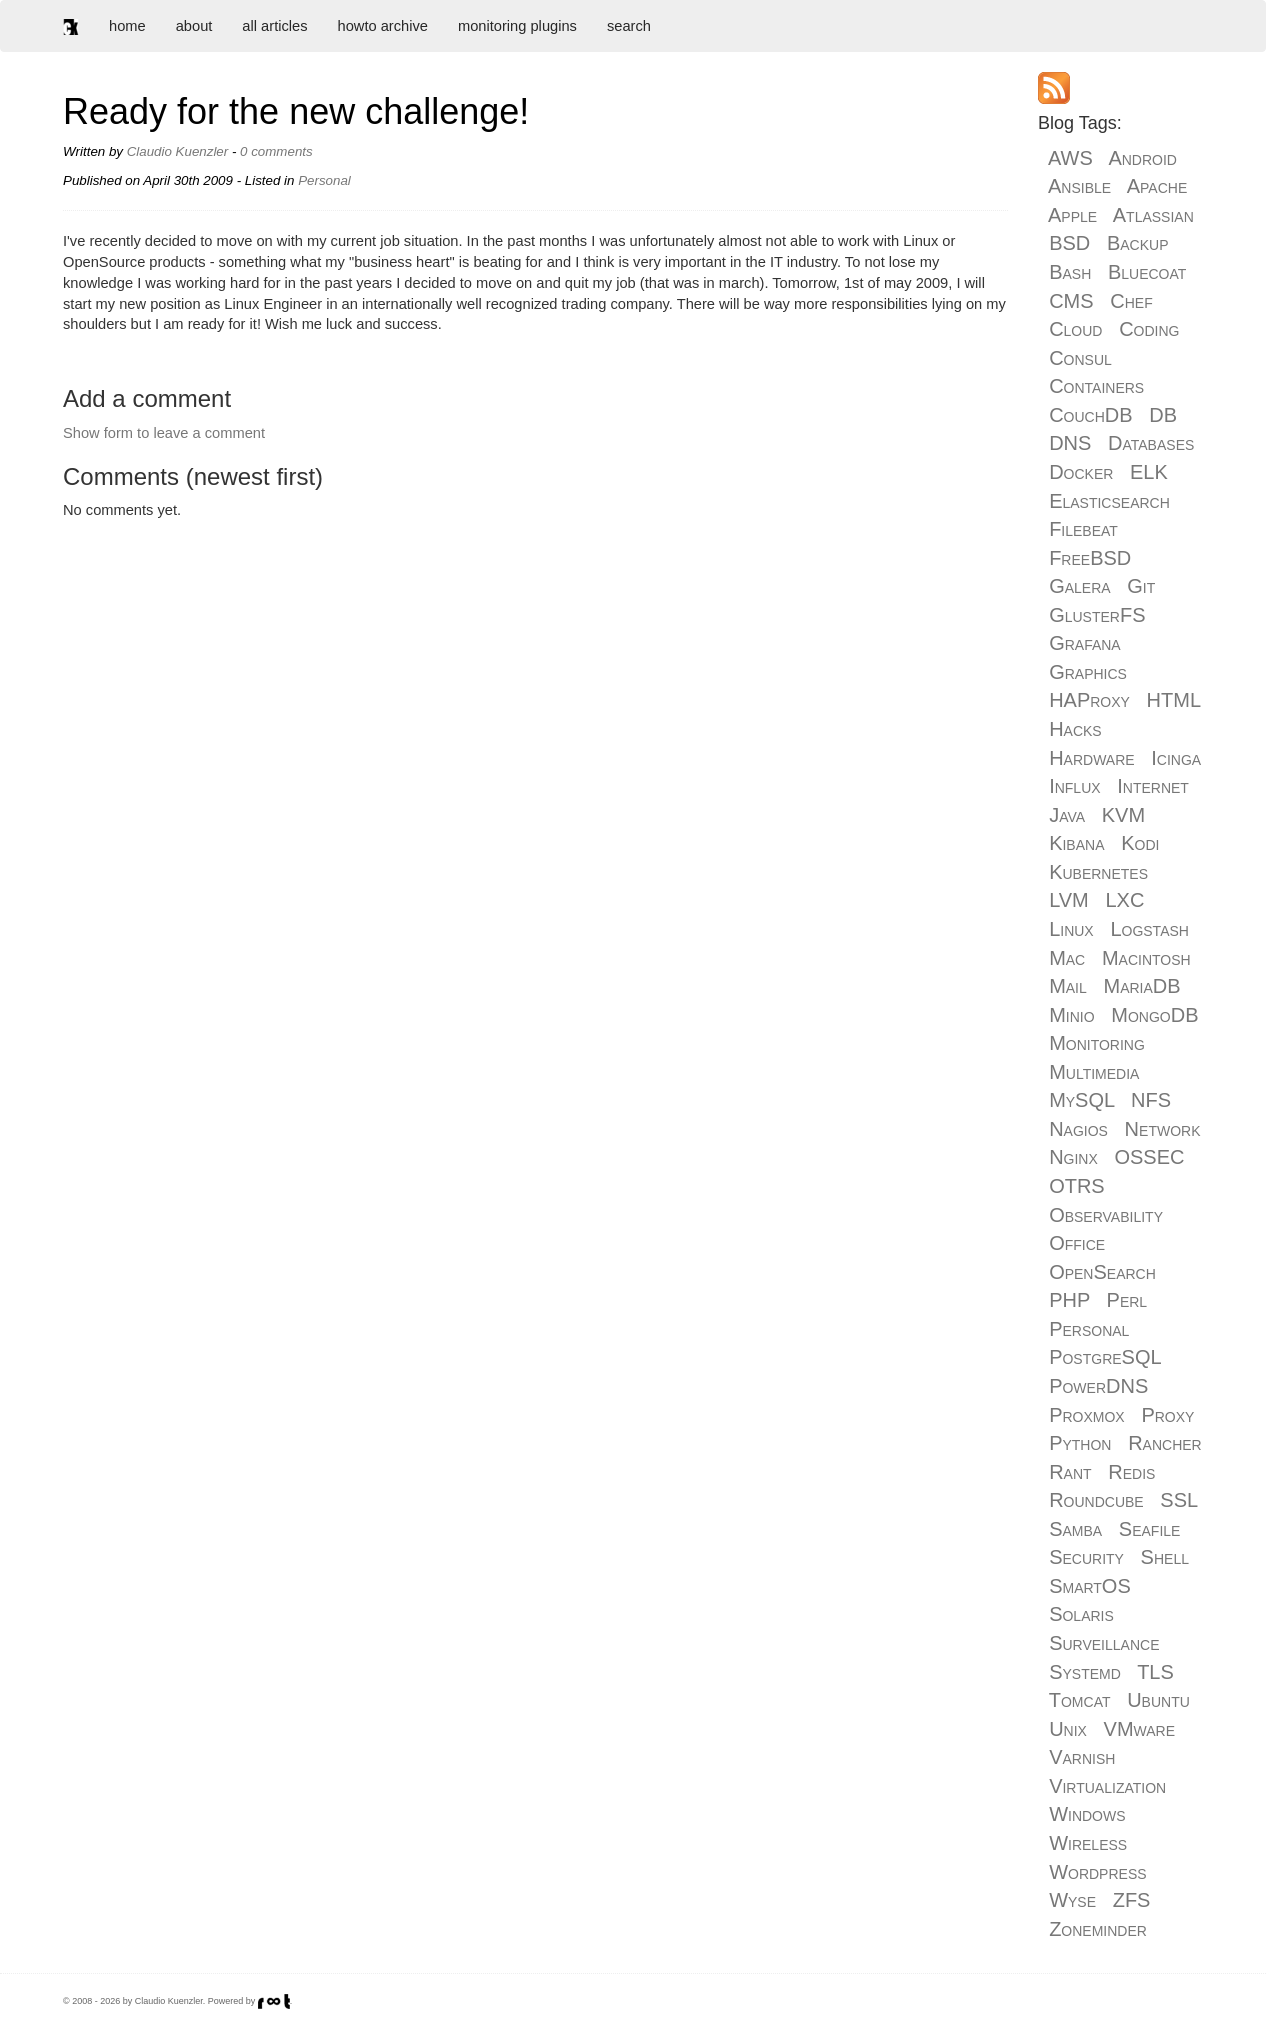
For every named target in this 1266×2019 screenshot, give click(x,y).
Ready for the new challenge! (296, 111)
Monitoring (1097, 1043)
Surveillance (1104, 1643)
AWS (1070, 158)
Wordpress (1097, 1872)
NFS (1151, 1100)
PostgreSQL (1105, 1357)
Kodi (1140, 843)
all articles (274, 26)
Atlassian (1153, 215)
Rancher (1165, 1443)
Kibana (1076, 843)
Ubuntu (1158, 1700)
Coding (1149, 329)
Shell (1165, 1557)
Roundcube (1096, 1500)
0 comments (276, 151)
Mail (1068, 986)
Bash (1070, 272)
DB (1163, 415)
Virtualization (1107, 1786)
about (194, 26)
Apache (1157, 186)
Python (1080, 1443)
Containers (1096, 386)
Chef (1131, 301)
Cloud (1075, 329)
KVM (1123, 815)
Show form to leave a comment (164, 433)
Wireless (1088, 1843)
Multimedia (1094, 1072)
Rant (1070, 1472)
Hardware (1091, 758)
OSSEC (1149, 1157)
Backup (1138, 243)
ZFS (1132, 1900)
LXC (1124, 900)
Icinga (1176, 758)
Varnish (1082, 1757)
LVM (1069, 900)
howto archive (383, 26)
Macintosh (1146, 958)
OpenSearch (1102, 1272)
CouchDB (1090, 415)
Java (1067, 815)
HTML (1174, 700)
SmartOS (1090, 1586)
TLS (1155, 1672)
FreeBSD (1090, 558)
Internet (1153, 786)
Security (1086, 1557)
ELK (1149, 472)
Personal (324, 180)
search (629, 26)
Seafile (1150, 1529)
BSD (1069, 243)
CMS (1071, 301)
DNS (1070, 443)
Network (1163, 1129)
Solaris (1081, 1614)
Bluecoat (1147, 272)
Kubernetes (1098, 872)
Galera (1079, 586)
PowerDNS (1098, 1386)
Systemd (1085, 1672)
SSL (1178, 1500)
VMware (1139, 1729)
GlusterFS (1097, 615)
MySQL (1081, 1100)
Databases (1151, 443)
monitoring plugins (517, 26)
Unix (1068, 1729)
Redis (1131, 1472)
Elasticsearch (1109, 501)
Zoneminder (1098, 1929)
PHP (1069, 1300)
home (127, 26)
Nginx (1073, 1157)
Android (1142, 158)
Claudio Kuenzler (178, 151)
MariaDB (1141, 986)
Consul (1080, 358)
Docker (1081, 472)
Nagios (1078, 1129)
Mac (1067, 958)
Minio (1071, 1015)
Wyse (1072, 1900)
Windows (1087, 1814)
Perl (1127, 1300)
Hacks (1075, 729)
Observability (1106, 1215)
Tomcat (1080, 1700)
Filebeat (1083, 529)
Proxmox (1087, 1415)
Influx (1074, 786)
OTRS (1077, 1186)
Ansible (1079, 186)
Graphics (1088, 672)
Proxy (1167, 1415)
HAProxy (1089, 700)
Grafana (1085, 643)
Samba (1075, 1529)
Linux (1071, 929)
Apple (1072, 215)
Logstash (1149, 929)
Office (1077, 1243)
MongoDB (1154, 1015)
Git (1141, 586)
